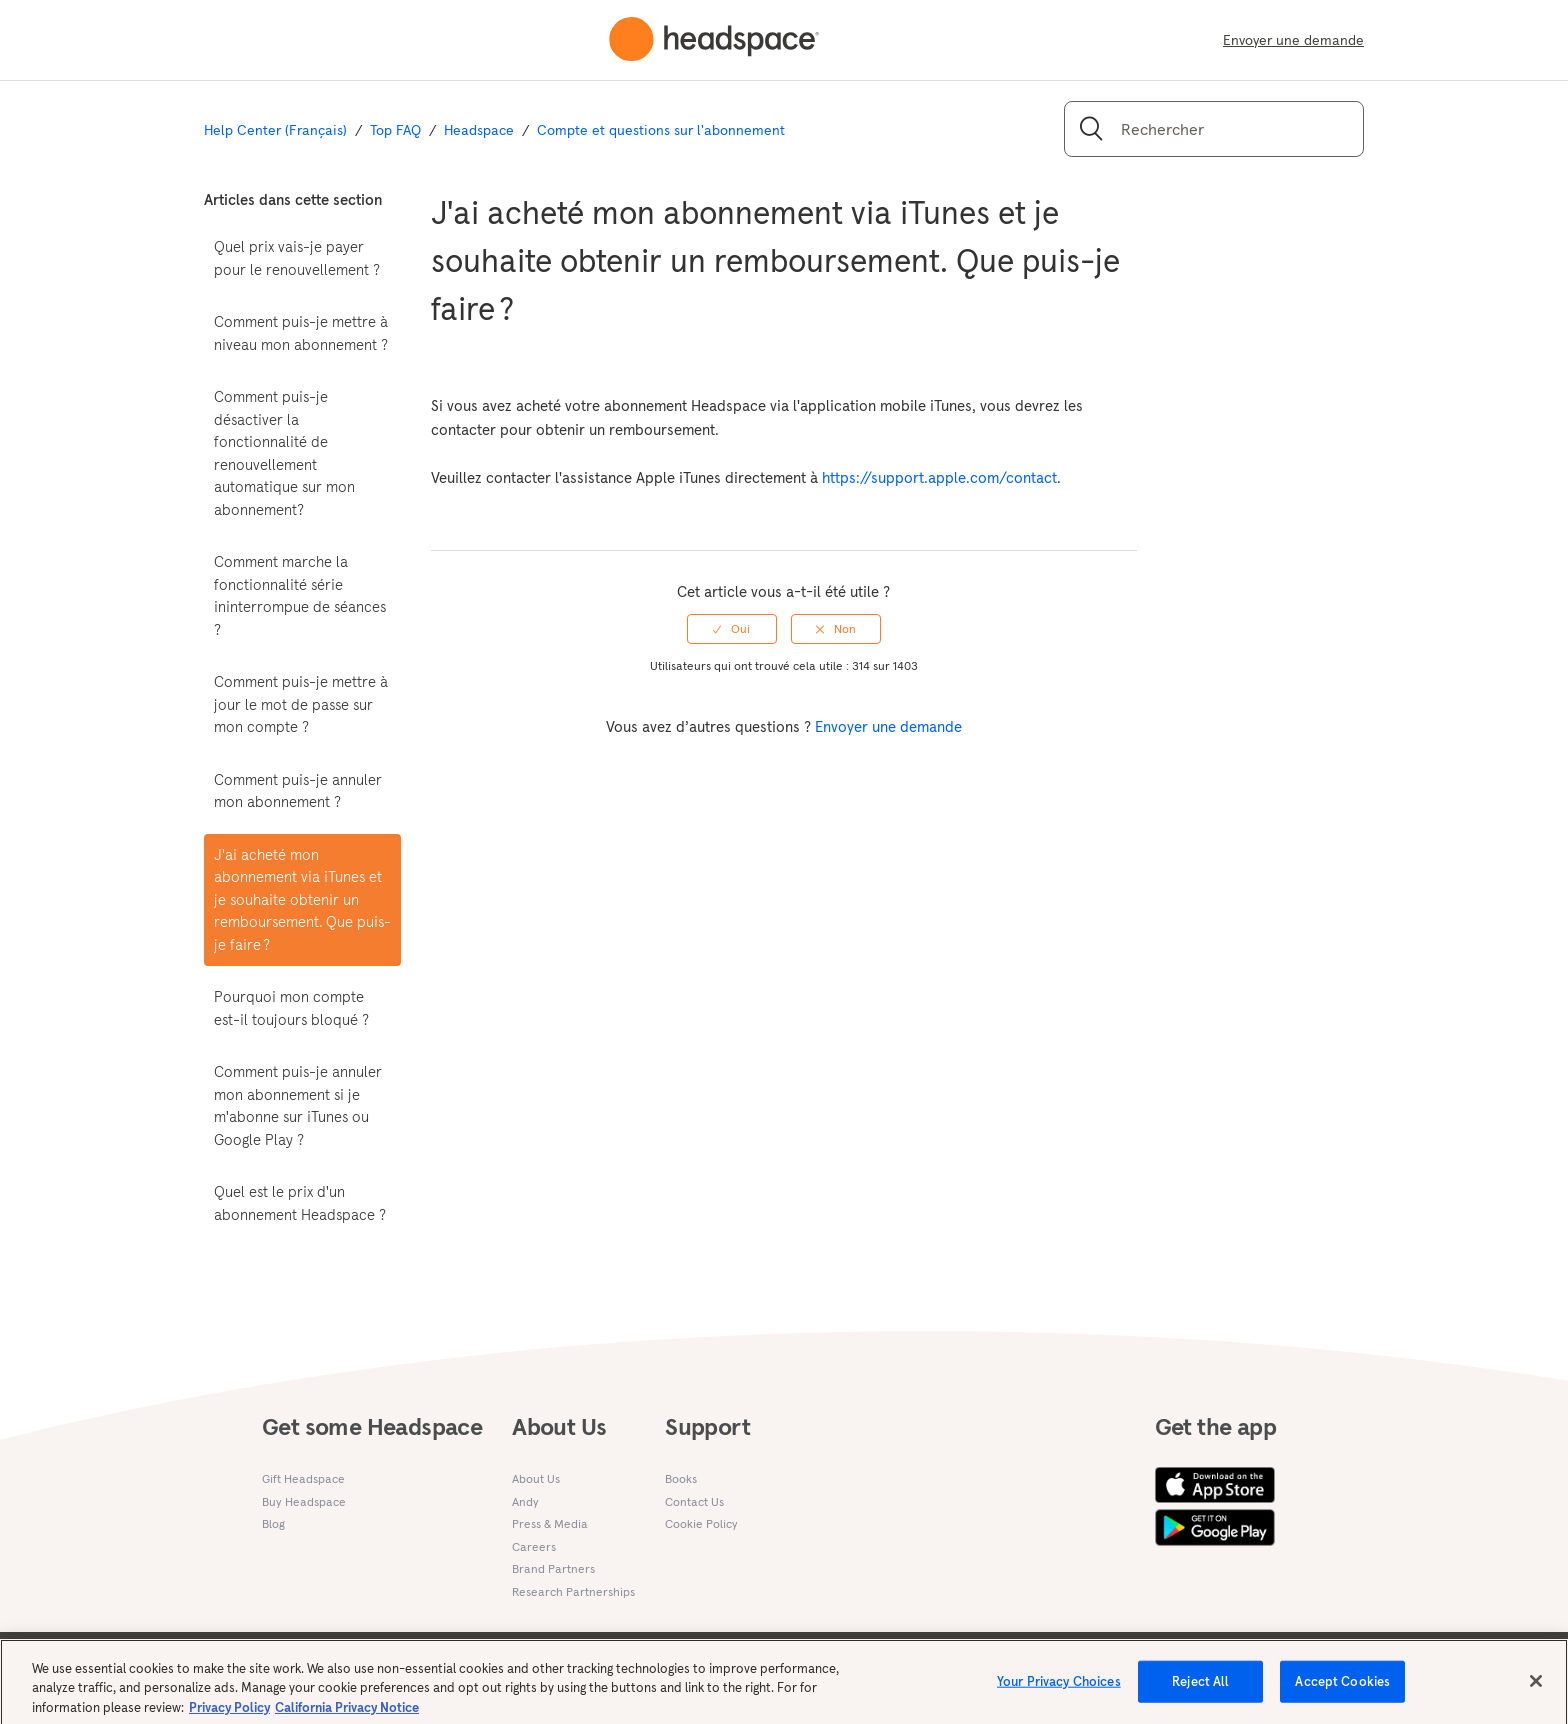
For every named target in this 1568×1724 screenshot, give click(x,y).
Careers (534, 1546)
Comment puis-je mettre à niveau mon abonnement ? (301, 333)
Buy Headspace (304, 1501)
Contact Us (694, 1501)
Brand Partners (553, 1568)
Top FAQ (395, 130)
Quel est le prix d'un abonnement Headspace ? (300, 1203)
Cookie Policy (701, 1523)
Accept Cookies (1342, 1688)
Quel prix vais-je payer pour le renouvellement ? (297, 258)
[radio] (732, 629)
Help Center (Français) (275, 130)
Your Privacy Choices (1059, 1688)
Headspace (479, 130)
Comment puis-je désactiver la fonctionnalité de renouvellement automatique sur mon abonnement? (284, 453)
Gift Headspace (303, 1478)
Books (681, 1478)
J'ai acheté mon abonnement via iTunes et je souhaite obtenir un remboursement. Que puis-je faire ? (302, 899)
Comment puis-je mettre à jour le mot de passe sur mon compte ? (301, 704)
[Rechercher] (1214, 129)
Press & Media (550, 1523)
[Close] (1536, 1688)
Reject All (1200, 1688)
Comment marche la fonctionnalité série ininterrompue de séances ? (300, 595)
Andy (525, 1501)
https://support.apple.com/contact (939, 477)
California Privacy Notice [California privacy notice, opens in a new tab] (347, 1714)
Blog (273, 1523)
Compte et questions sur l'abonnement (661, 130)
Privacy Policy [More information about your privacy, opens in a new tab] (229, 1714)
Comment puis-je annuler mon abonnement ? (298, 791)
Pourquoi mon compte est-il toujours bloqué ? (291, 1008)
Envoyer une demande (1293, 40)
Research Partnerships (573, 1591)
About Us (536, 1478)
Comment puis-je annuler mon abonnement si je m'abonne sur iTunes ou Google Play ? (298, 1105)
